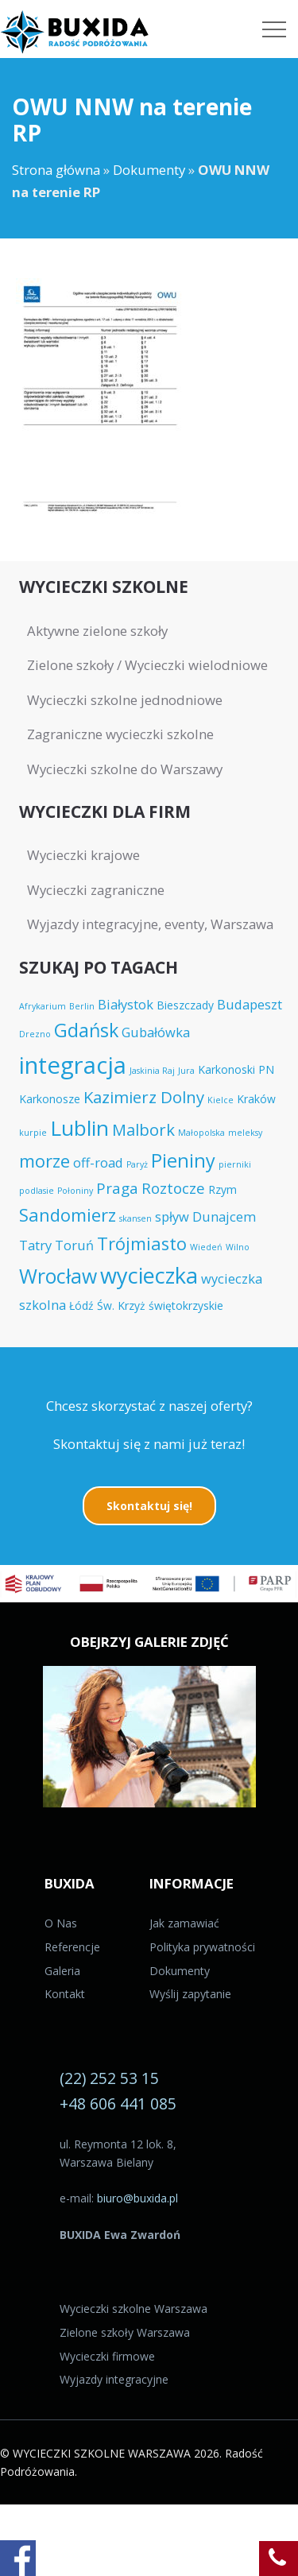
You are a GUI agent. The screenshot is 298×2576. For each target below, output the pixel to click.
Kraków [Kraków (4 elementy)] (256, 1098)
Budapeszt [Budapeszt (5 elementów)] (249, 1004)
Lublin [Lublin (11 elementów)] (79, 1128)
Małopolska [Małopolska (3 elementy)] (201, 1132)
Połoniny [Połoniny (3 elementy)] (75, 1190)
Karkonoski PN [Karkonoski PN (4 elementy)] (236, 1069)
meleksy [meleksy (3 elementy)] (245, 1132)
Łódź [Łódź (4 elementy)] (81, 1305)
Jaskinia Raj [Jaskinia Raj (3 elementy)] (152, 1070)
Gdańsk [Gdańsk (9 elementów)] (86, 1030)
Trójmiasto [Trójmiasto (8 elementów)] (142, 1243)
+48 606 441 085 (118, 2103)
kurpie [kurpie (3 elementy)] (33, 1132)
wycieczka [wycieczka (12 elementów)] (149, 1275)
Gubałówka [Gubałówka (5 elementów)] (156, 1032)
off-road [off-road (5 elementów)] (98, 1162)
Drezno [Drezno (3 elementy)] (35, 1034)
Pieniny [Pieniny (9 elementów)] (183, 1160)
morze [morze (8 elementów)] (44, 1160)
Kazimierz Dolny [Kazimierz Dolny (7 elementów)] (143, 1097)
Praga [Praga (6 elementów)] (117, 1188)
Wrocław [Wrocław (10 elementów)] (58, 1275)
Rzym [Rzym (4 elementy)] (222, 1189)
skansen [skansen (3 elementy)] (135, 1218)
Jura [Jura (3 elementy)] (186, 1070)
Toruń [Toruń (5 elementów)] (74, 1245)
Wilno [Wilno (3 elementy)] (238, 1247)
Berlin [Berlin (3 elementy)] (82, 1006)
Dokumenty (149, 170)
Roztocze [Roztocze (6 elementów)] (173, 1188)
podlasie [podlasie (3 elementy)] (36, 1190)
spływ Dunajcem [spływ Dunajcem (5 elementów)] (205, 1216)
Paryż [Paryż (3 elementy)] (137, 1164)
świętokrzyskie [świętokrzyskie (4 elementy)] (186, 1305)
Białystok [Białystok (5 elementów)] (125, 1004)
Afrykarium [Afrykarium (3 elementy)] (42, 1006)
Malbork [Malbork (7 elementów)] (143, 1129)
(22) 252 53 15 (109, 2078)
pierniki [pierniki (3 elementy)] (235, 1164)
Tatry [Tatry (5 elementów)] (35, 1245)
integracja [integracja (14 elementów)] (72, 1065)
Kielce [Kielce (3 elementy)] (220, 1100)
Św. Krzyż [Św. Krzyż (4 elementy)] (121, 1305)
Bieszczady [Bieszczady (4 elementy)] (185, 1005)
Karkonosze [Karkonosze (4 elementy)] (49, 1098)
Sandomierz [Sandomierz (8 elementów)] (67, 1214)
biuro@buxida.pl (137, 2198)
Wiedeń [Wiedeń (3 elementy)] (206, 1247)
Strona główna (56, 170)
